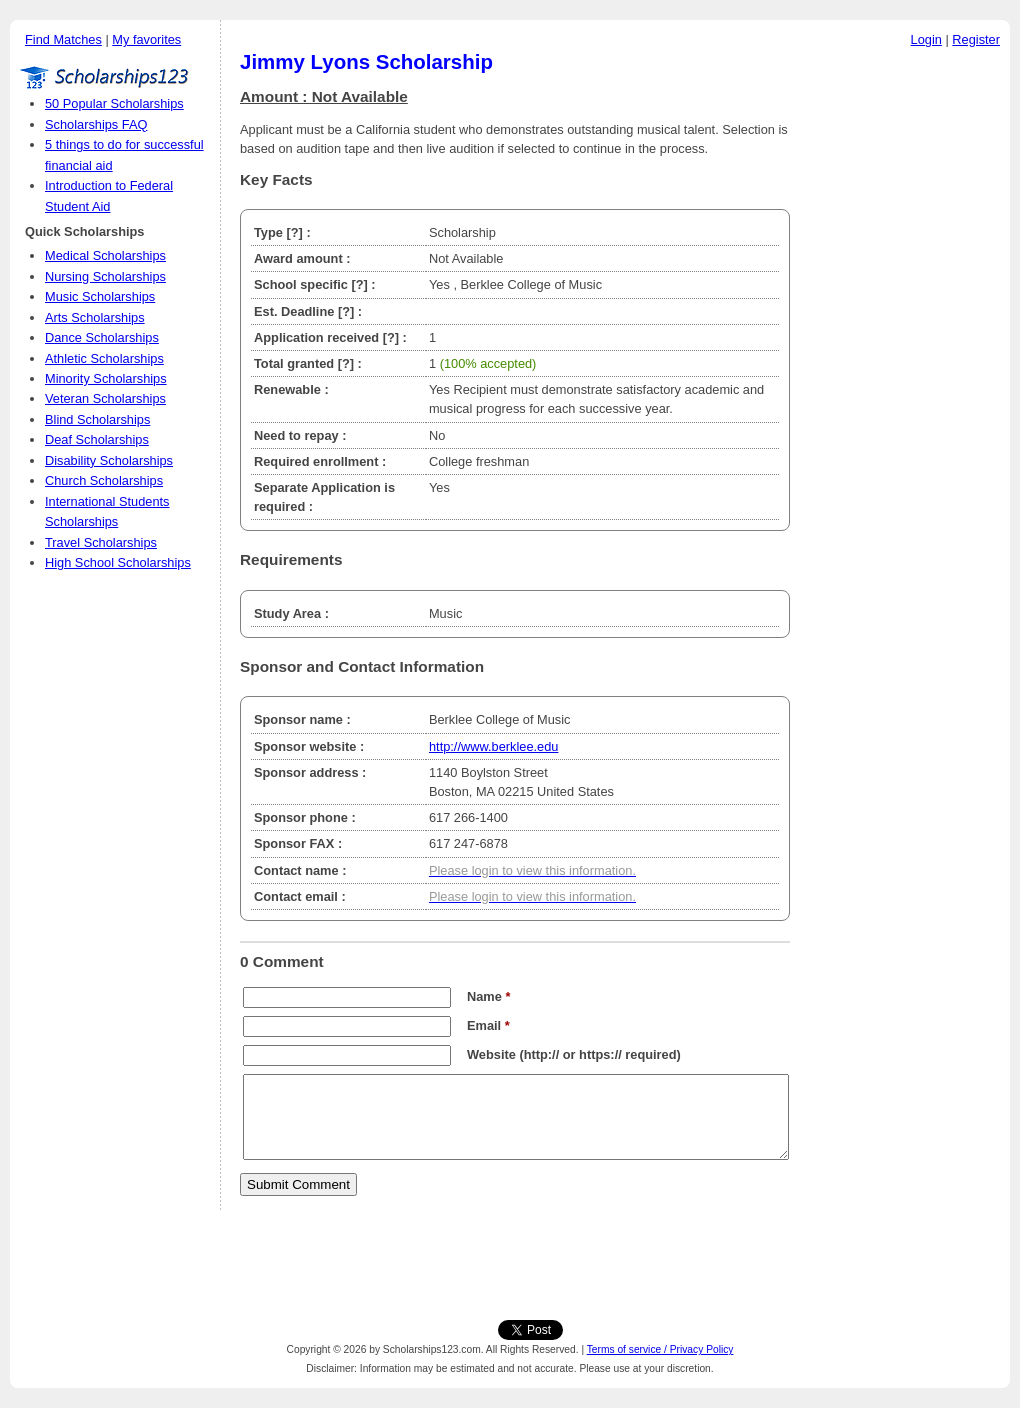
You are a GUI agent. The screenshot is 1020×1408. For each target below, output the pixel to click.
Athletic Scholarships (104, 358)
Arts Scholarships (95, 317)
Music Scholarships (100, 296)
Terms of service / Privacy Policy (660, 1349)
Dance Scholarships (102, 337)
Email (488, 1025)
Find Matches (63, 39)
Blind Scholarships (97, 419)
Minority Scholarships (106, 378)
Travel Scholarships (101, 542)
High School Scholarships (118, 562)
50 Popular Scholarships (114, 103)
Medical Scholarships (105, 255)
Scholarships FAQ (96, 124)
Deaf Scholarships (97, 439)
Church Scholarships (104, 480)
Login (926, 39)
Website (491, 1054)
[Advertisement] (905, 359)
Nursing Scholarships (105, 276)
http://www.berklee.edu (493, 746)
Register (976, 39)
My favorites (146, 39)
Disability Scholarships (109, 460)
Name (488, 996)
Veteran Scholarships (105, 398)
